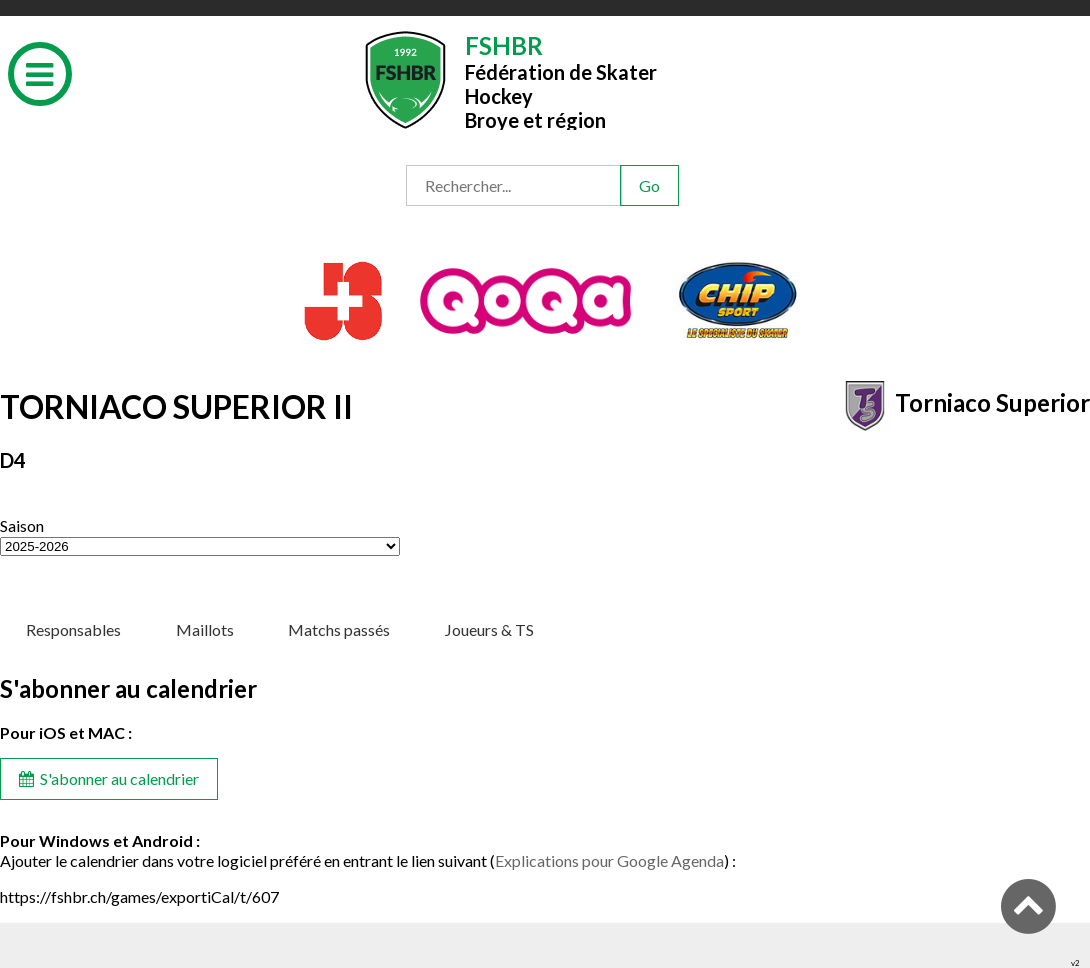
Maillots (205, 629)
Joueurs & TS (489, 629)
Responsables (73, 629)
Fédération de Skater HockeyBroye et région (561, 80)
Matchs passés (339, 629)
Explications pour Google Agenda (609, 860)
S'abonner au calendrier (109, 778)
